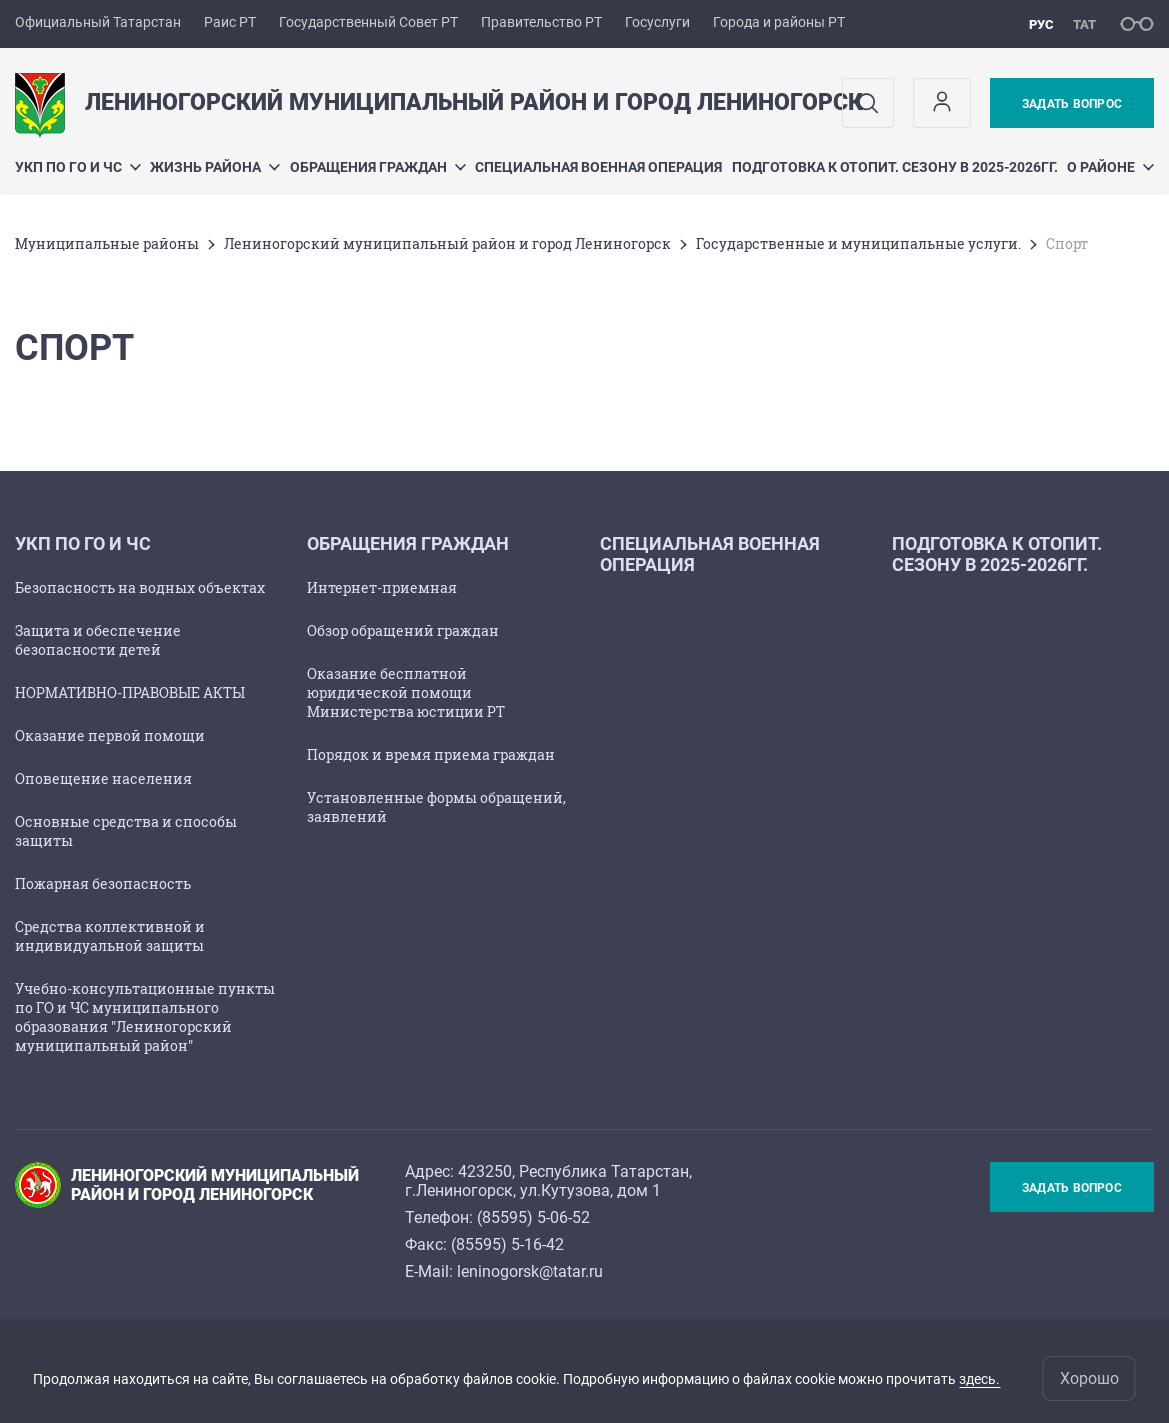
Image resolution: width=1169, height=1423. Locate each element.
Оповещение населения (103, 778)
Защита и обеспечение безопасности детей (98, 640)
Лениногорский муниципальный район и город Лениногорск (447, 243)
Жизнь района (215, 167)
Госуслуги (657, 22)
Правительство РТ (541, 22)
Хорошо (1089, 1378)
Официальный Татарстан (98, 22)
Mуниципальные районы (107, 243)
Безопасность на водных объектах (140, 587)
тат (1084, 24)
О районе (1110, 167)
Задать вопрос (1072, 104)
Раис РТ (230, 22)
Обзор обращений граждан (403, 630)
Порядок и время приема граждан (431, 754)
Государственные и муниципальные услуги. (858, 243)
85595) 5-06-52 (536, 1217)
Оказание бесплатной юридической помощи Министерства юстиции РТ (406, 692)
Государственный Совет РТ (368, 22)
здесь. (979, 1379)
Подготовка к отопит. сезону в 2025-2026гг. (895, 167)
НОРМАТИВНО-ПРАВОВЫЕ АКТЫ (130, 692)
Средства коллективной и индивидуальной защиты (110, 936)
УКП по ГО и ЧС (78, 167)
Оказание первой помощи (110, 735)
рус (1041, 24)
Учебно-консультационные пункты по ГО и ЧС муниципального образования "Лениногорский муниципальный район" (145, 1017)
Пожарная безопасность (103, 883)
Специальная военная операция (598, 167)
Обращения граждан (378, 167)
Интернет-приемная (382, 587)
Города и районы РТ (779, 22)
